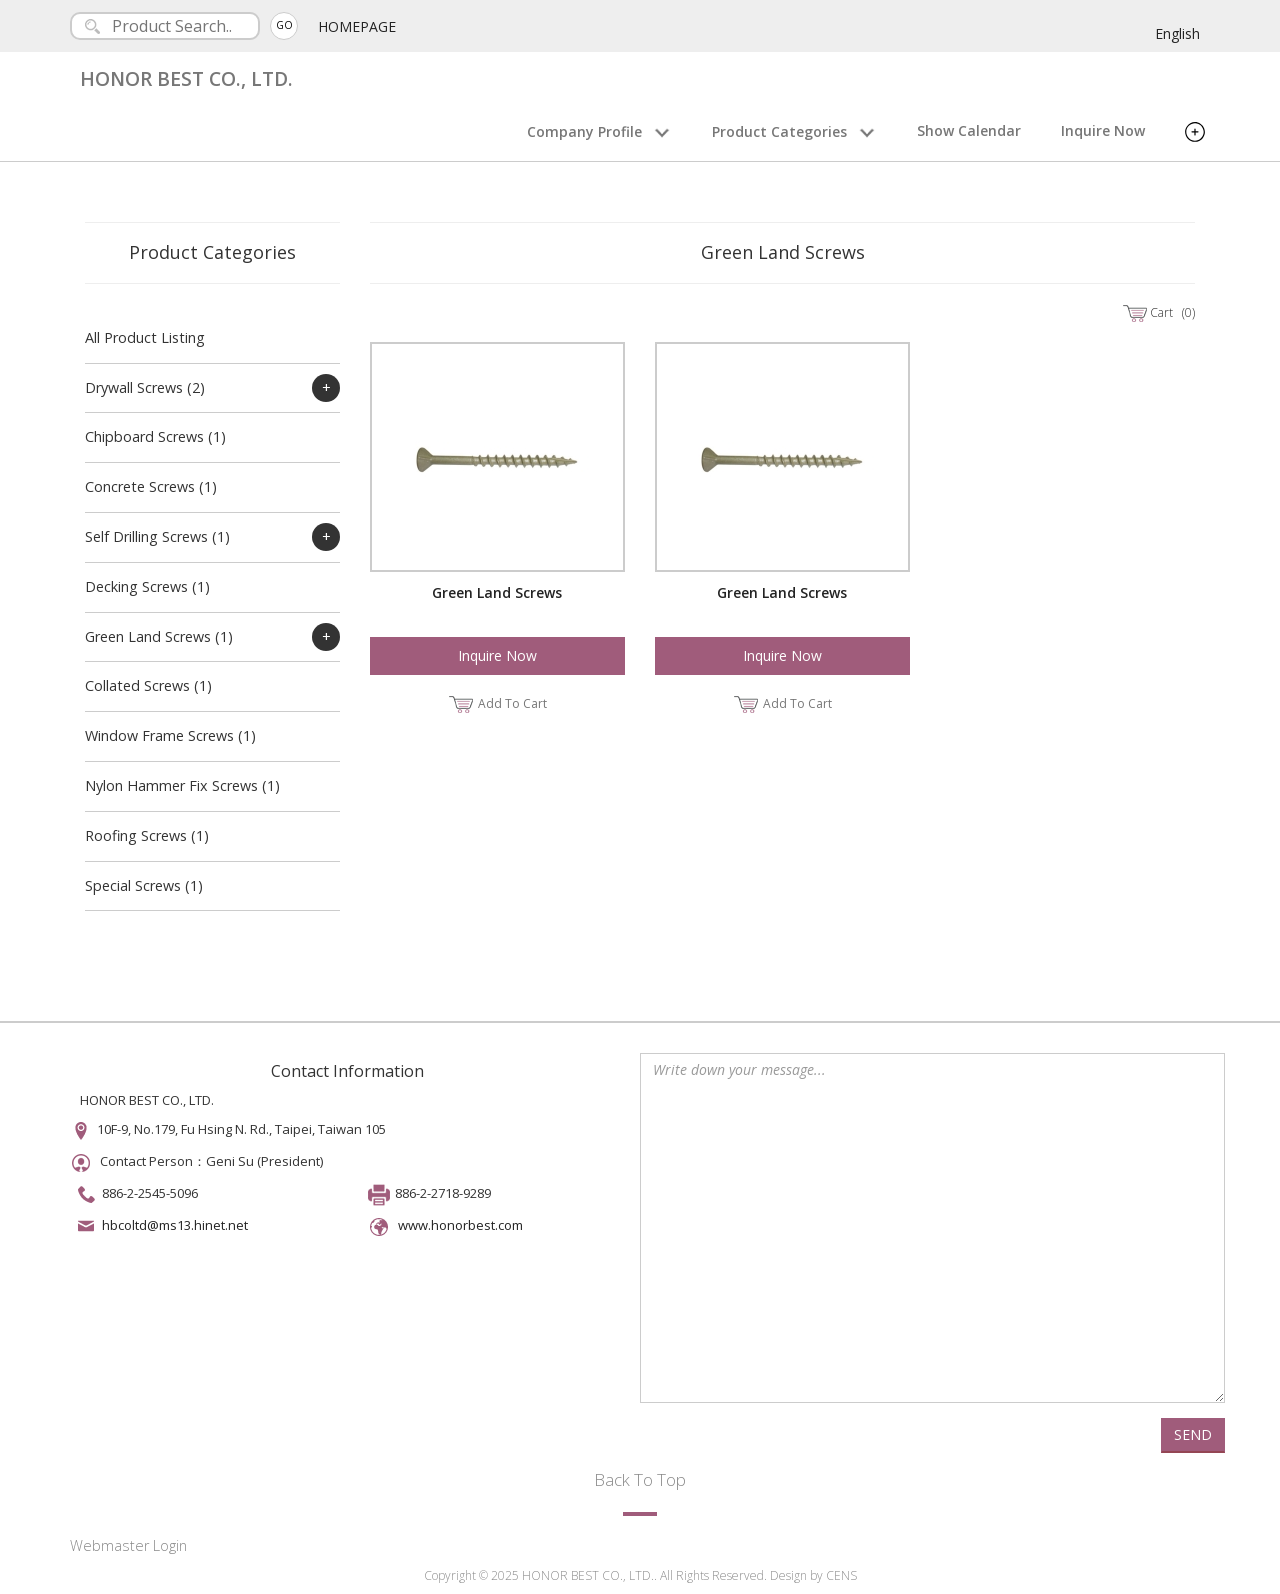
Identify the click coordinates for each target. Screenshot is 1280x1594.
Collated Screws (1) (148, 685)
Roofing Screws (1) (147, 835)
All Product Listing (145, 337)
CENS (841, 1575)
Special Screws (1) (144, 885)
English (1177, 33)
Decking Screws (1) (147, 586)
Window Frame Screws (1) (170, 735)
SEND (1193, 1434)
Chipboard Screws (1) (155, 436)
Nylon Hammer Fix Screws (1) (182, 785)
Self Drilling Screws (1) (157, 536)
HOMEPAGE (357, 26)
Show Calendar (969, 130)
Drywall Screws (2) (145, 387)
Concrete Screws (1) (151, 486)
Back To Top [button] (640, 1479)
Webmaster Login (128, 1545)
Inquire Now (1103, 130)
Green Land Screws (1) (159, 636)
